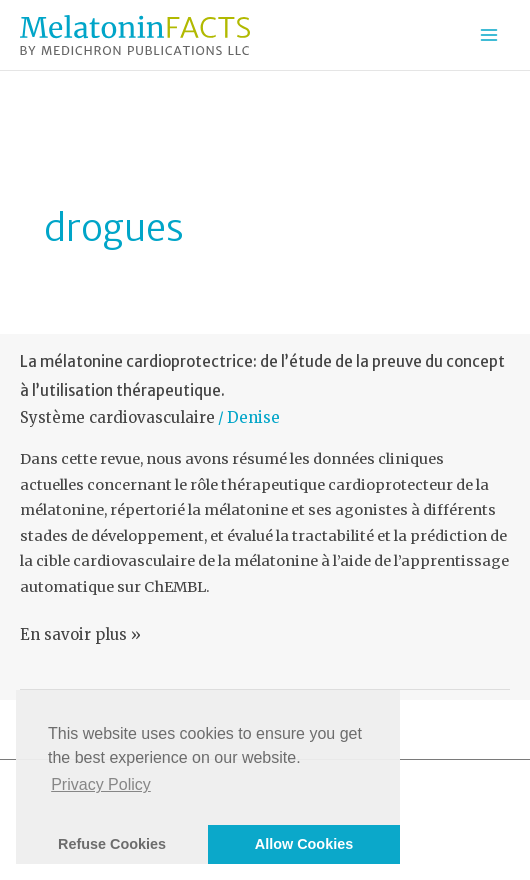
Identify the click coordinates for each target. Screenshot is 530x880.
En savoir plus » (80, 635)
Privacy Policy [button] (101, 784)
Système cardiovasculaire (117, 417)
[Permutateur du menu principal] (489, 35)
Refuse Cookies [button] (112, 844)
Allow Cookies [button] (304, 844)
